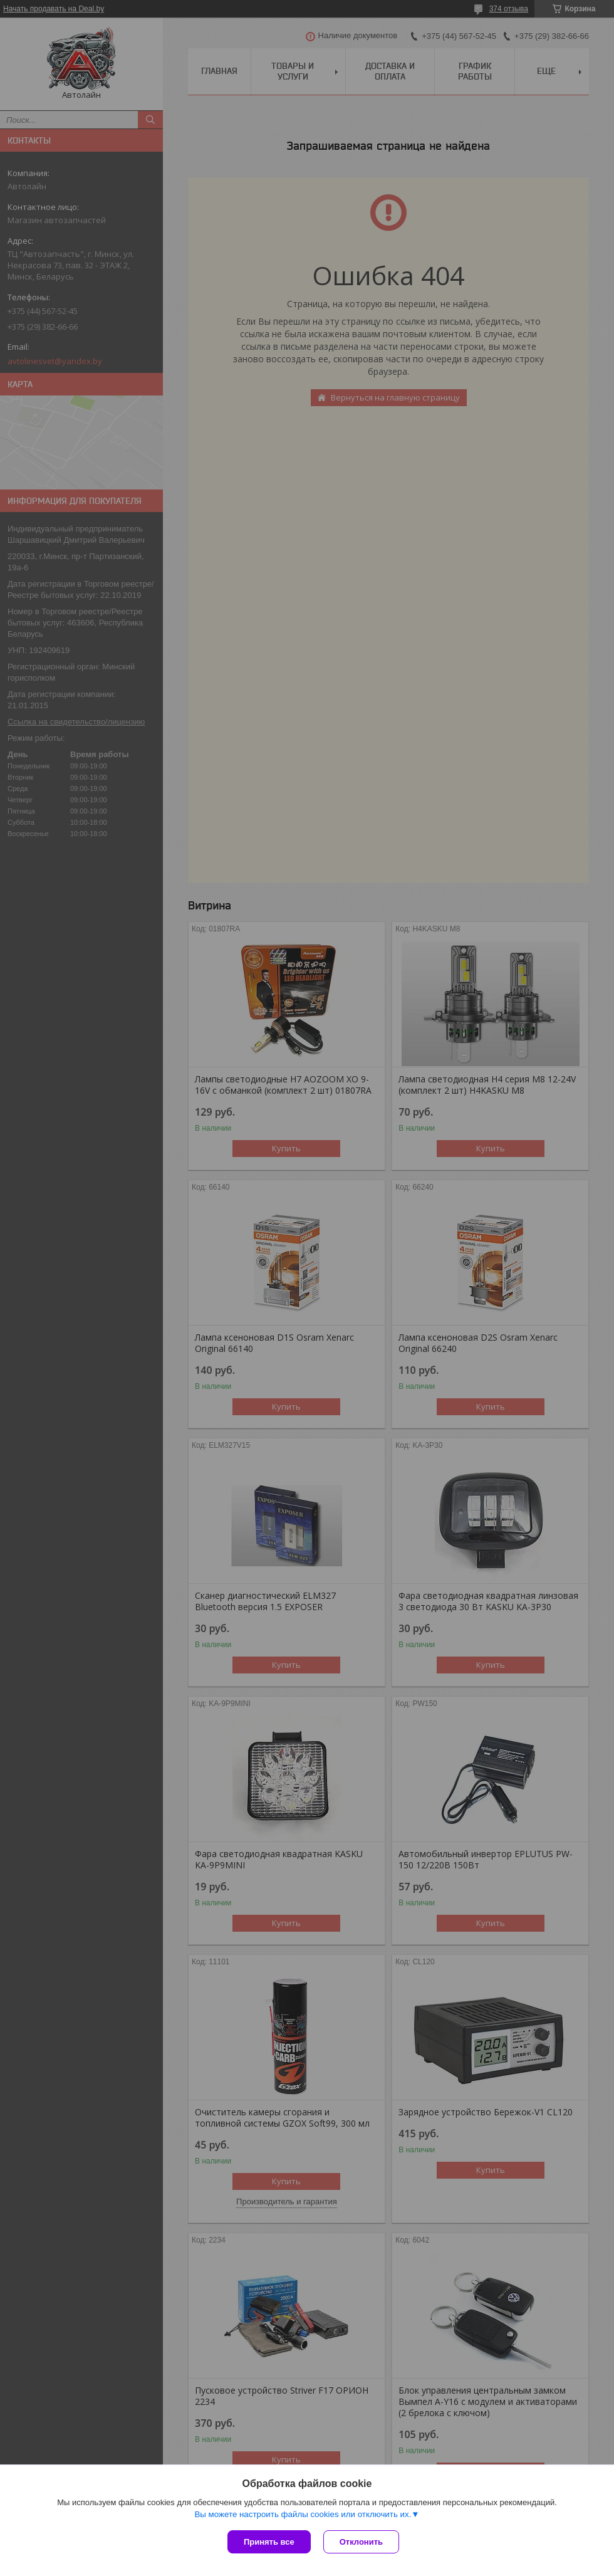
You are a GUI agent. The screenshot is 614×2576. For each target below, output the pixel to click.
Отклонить (361, 2542)
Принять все (269, 2542)
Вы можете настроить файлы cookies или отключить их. (302, 2514)
